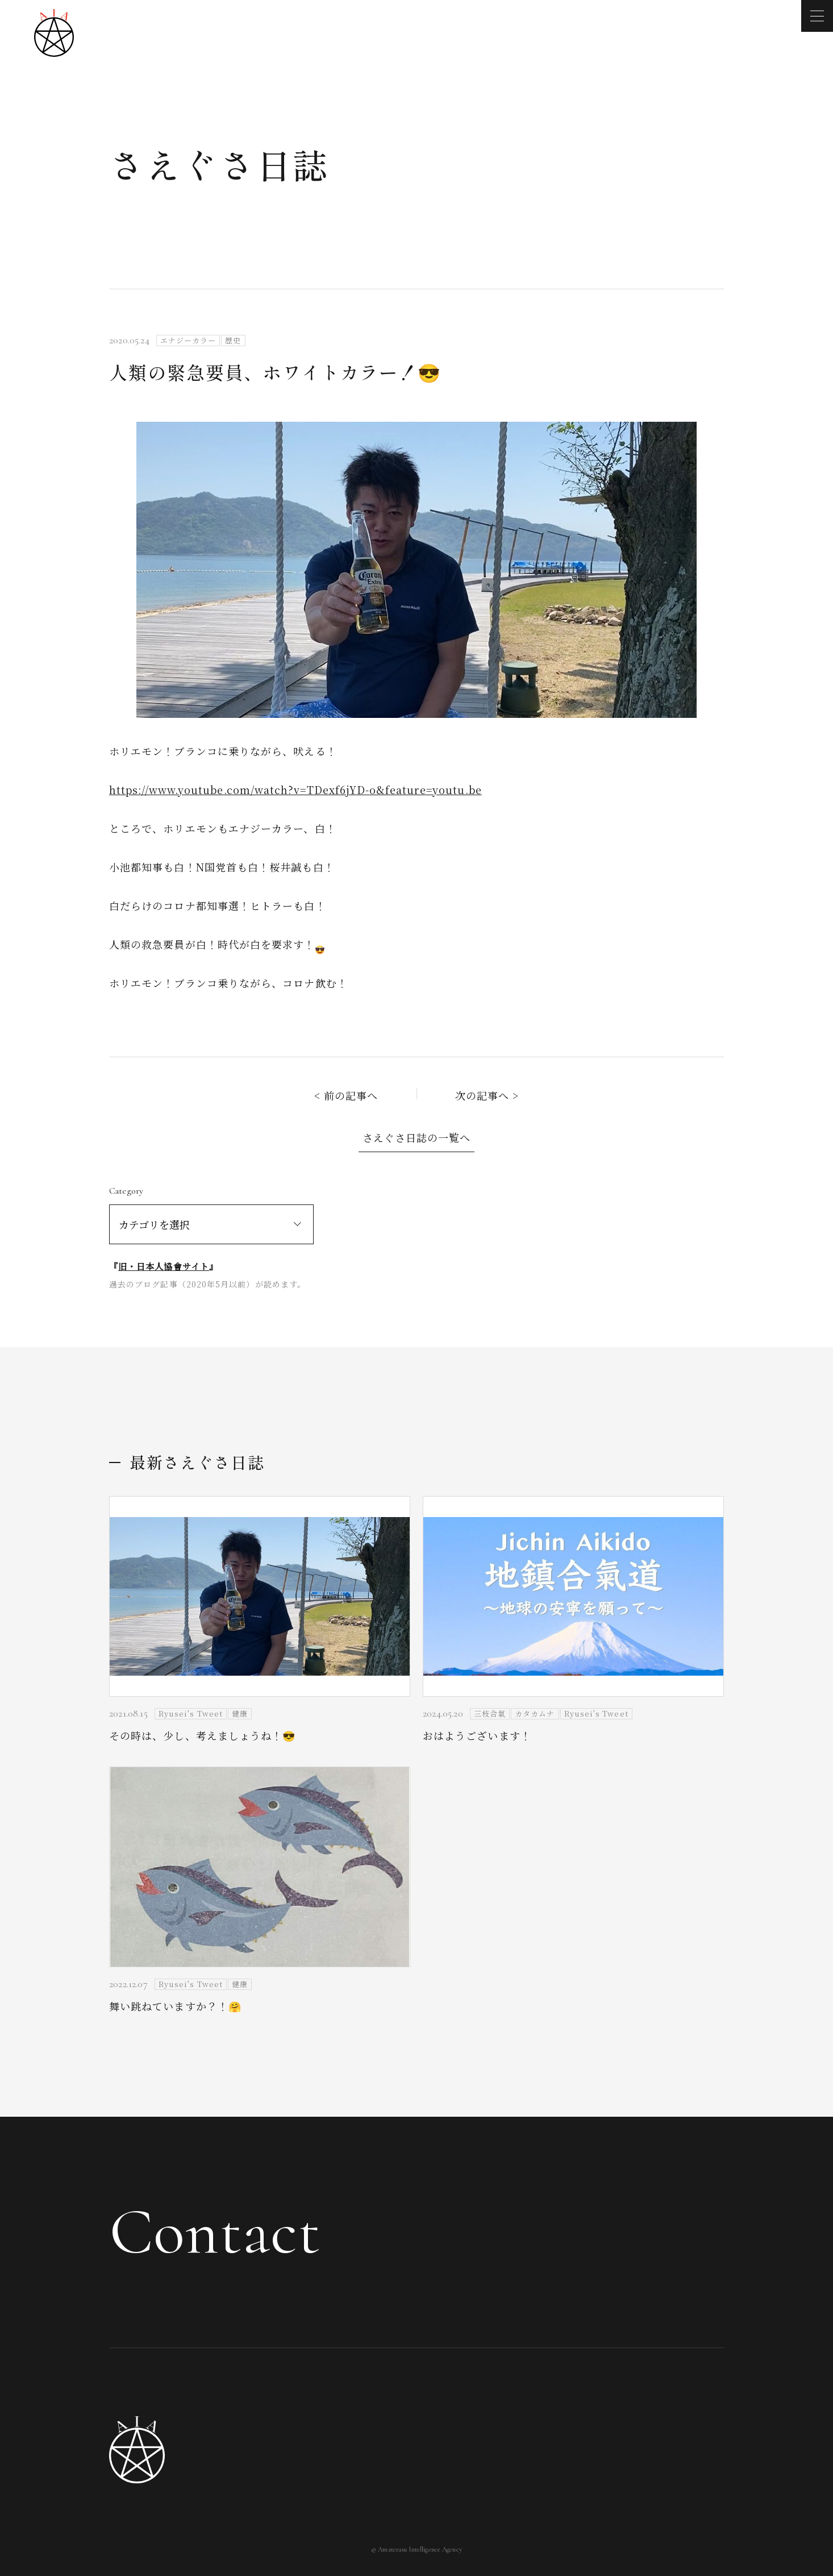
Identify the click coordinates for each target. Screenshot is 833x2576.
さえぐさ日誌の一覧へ (417, 1137)
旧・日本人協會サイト (163, 1266)
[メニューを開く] (817, 16)
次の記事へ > (487, 1095)
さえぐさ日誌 (219, 164)
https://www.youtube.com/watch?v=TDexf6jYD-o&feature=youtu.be (295, 789)
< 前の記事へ (346, 1095)
